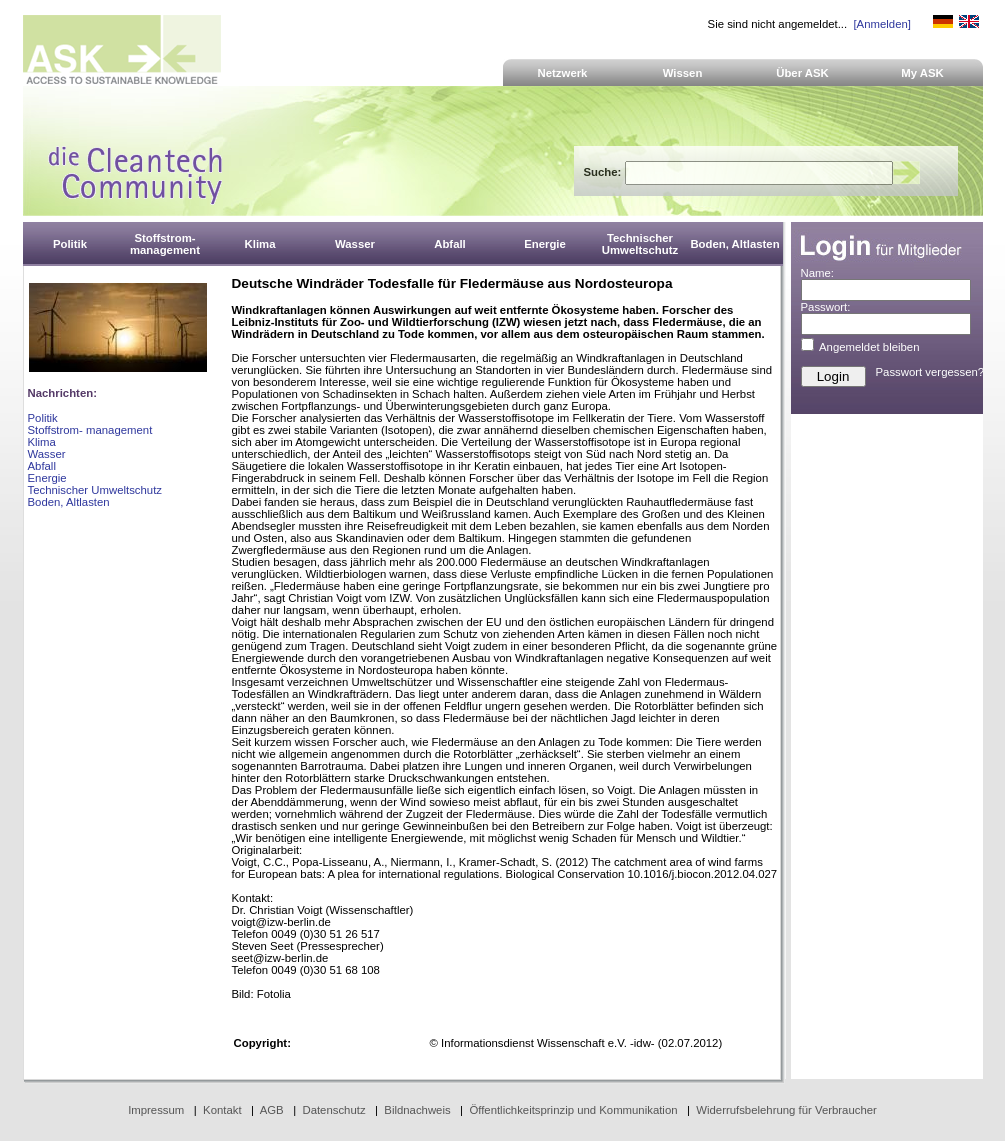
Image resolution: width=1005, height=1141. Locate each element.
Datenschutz (333, 1110)
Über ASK (802, 73)
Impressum (156, 1110)
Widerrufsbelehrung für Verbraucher (786, 1110)
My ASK (922, 73)
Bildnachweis (417, 1110)
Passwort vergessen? (930, 372)
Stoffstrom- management (90, 430)
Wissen (683, 73)
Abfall (42, 466)
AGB (272, 1110)
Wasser (47, 454)
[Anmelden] (881, 24)
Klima (42, 442)
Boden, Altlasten (69, 502)
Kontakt (222, 1110)
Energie (47, 478)
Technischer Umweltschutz (95, 490)
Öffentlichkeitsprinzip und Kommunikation (573, 1110)
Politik (43, 418)
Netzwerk (563, 73)
